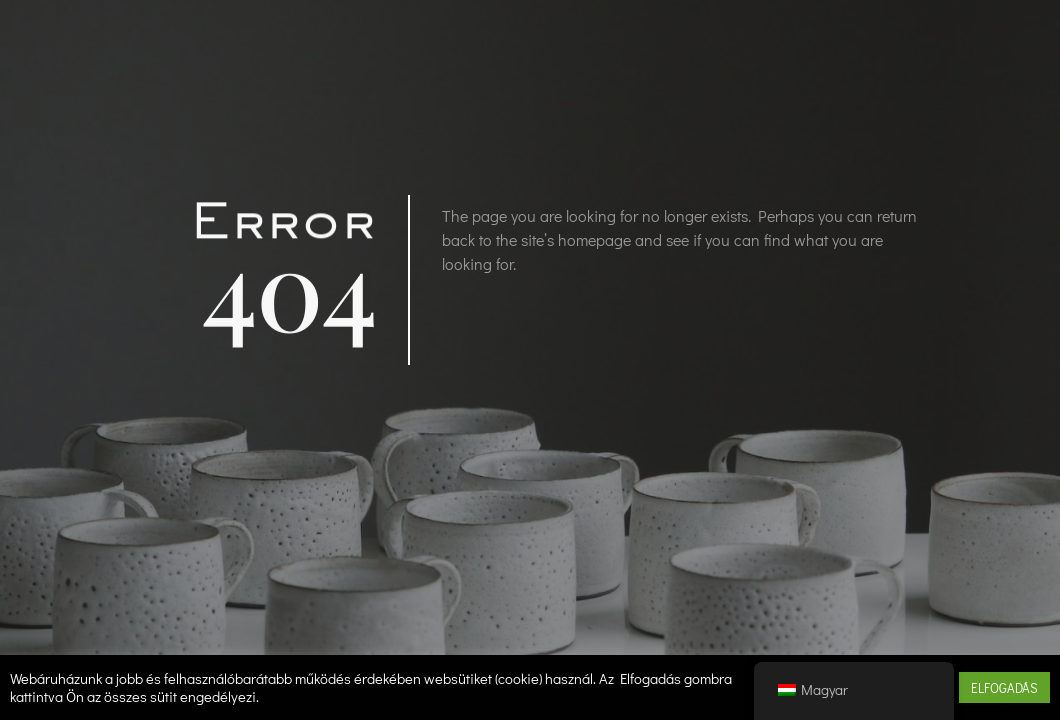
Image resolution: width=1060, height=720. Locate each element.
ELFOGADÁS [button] (1004, 687)
